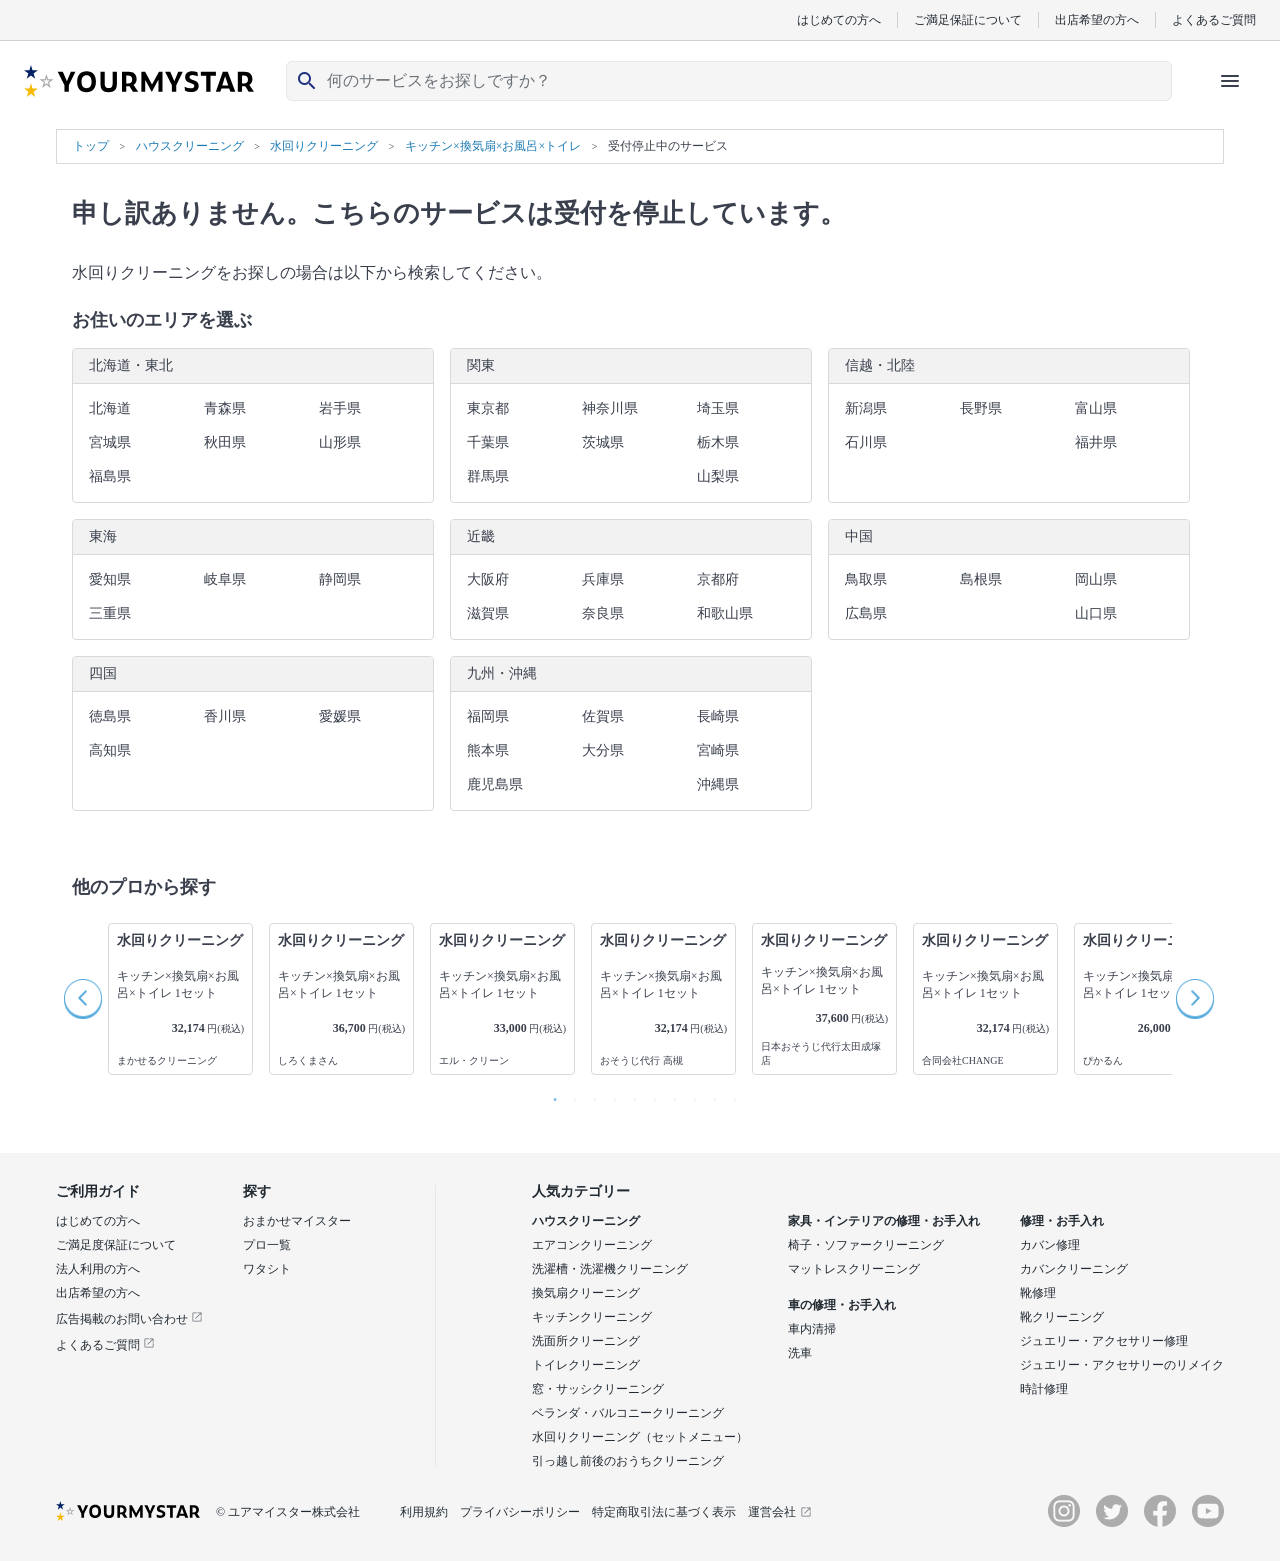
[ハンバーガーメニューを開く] (1230, 81)
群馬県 (488, 476)
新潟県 (866, 408)
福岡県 (488, 716)
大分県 (603, 750)
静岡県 (340, 579)
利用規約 (424, 1512)
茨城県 (603, 442)
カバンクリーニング (1074, 1269)
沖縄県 (718, 784)
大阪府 (488, 579)
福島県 (110, 476)
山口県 (1096, 613)
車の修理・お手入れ (842, 1305)
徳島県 (110, 716)
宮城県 (110, 442)
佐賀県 (603, 716)
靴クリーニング (1062, 1317)
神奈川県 (610, 408)
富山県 (1096, 408)
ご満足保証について (968, 19)
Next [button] (1196, 999)
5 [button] (630, 1095)
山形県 (340, 442)
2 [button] (570, 1095)
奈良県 (603, 613)
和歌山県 (725, 613)
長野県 (981, 408)
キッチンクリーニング (592, 1317)
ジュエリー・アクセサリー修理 (1104, 1341)
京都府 (718, 579)
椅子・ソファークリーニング (866, 1245)
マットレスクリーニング (854, 1269)
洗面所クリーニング (586, 1341)
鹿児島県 (495, 784)
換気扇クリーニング (586, 1293)
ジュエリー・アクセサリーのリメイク (1122, 1365)
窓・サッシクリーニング (598, 1389)
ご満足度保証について (116, 1245)
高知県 (110, 750)
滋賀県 (488, 613)
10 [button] (730, 1095)
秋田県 (225, 442)
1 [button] (550, 1095)
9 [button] (710, 1095)
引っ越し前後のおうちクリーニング (628, 1461)
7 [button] (670, 1095)
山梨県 (718, 476)
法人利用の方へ (98, 1269)
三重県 (110, 613)
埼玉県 (718, 408)
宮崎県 (718, 750)
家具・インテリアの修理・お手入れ (884, 1221)
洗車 (800, 1353)
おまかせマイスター (297, 1221)
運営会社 (780, 1512)
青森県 (225, 408)
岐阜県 (225, 579)
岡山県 (1096, 579)
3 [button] (590, 1095)
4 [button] (610, 1095)
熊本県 (488, 750)
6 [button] (650, 1095)
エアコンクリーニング (592, 1245)
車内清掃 (812, 1329)
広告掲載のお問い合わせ (129, 1319)
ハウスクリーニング (586, 1221)
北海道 (110, 408)
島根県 (981, 579)
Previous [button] (84, 999)
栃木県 (718, 442)
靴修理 (1038, 1293)
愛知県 (110, 579)
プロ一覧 (267, 1245)
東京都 (488, 408)
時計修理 (1044, 1389)
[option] (180, 999)
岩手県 (340, 408)
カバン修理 (1050, 1245)
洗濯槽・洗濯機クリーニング (610, 1269)
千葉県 (488, 442)
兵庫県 (603, 579)
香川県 (225, 716)
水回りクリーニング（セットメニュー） (640, 1437)
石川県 (866, 442)
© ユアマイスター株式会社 (288, 1512)
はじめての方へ (839, 19)
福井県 (1096, 442)
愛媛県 (340, 716)
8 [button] (690, 1095)
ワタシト (267, 1269)
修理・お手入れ (1062, 1221)
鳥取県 (866, 579)
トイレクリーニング (586, 1365)
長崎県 (718, 716)
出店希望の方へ (1097, 19)
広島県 (866, 613)
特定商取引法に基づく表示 (664, 1512)
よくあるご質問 (1214, 19)
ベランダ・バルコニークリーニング (628, 1413)
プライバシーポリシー (520, 1512)
